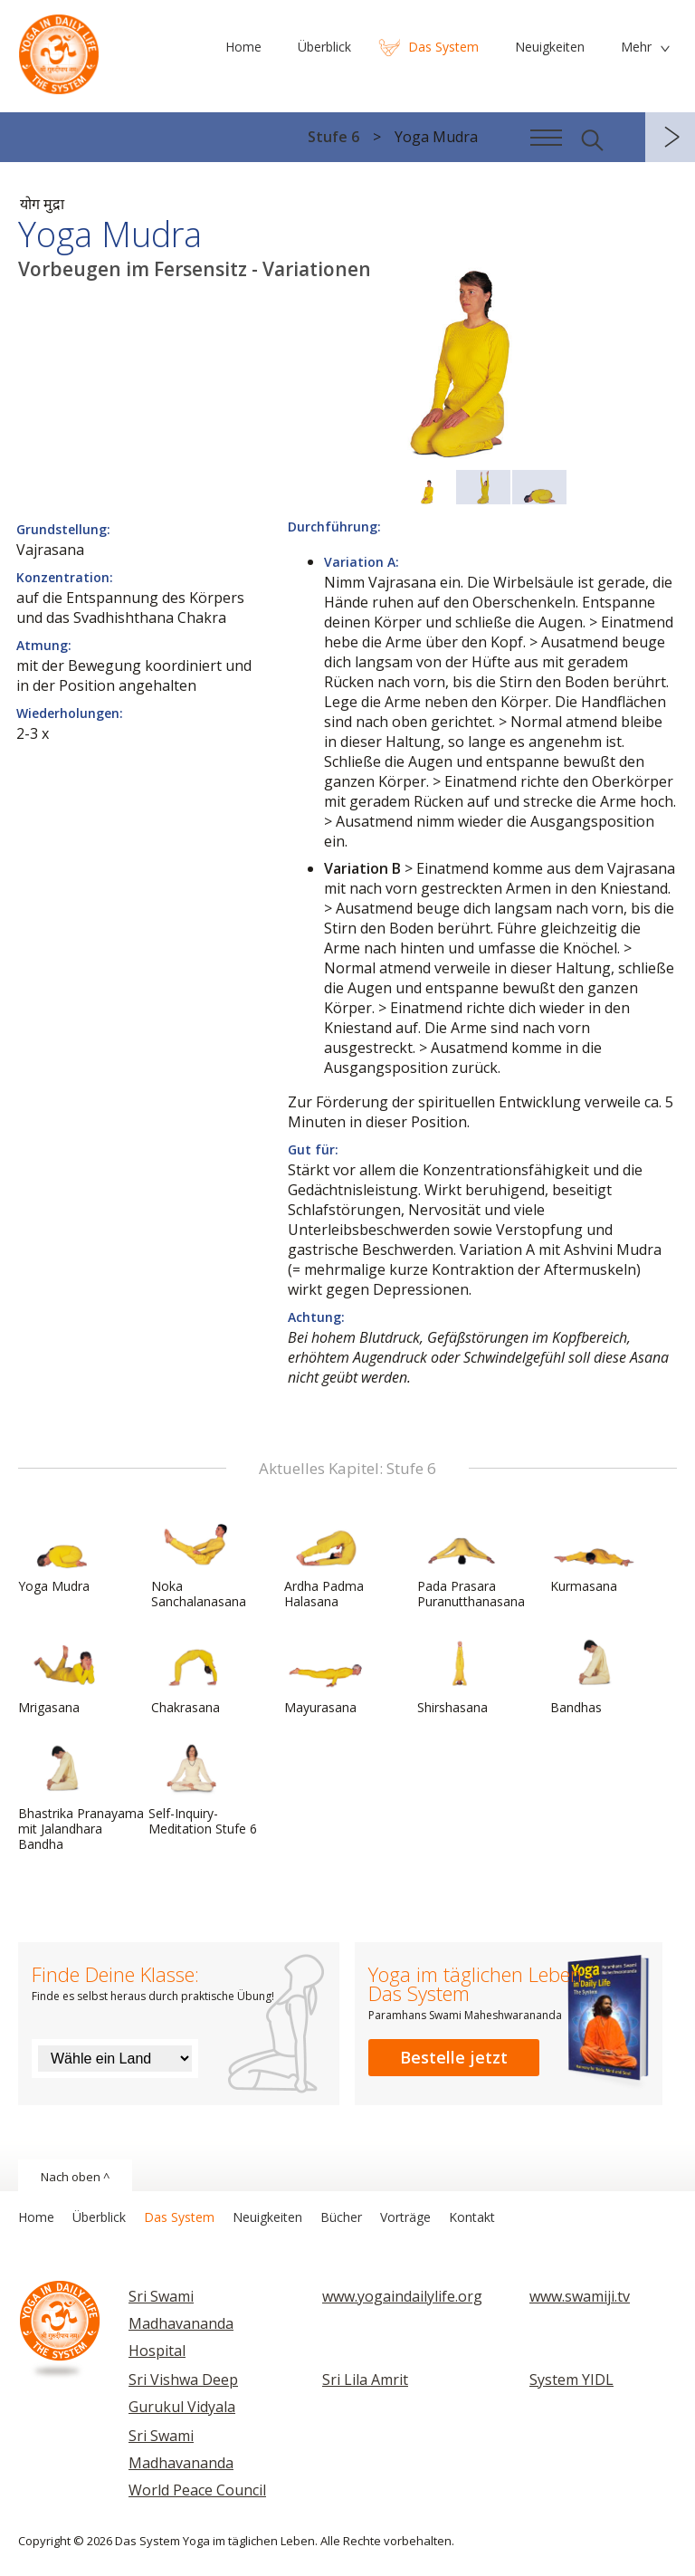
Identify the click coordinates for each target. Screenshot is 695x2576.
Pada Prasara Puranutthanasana (471, 1562)
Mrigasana (61, 1676)
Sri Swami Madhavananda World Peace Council (197, 2463)
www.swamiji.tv (579, 2296)
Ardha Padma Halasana (327, 1562)
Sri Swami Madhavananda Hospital (181, 2323)
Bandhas (593, 1676)
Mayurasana (327, 1676)
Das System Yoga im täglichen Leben (59, 50)
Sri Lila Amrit (365, 2379)
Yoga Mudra (61, 1554)
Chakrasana (194, 1676)
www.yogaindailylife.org (402, 2296)
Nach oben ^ (75, 2177)
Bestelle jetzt (454, 2057)
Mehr (636, 46)
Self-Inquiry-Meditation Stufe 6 (202, 1789)
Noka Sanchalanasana (198, 1562)
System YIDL (571, 2379)
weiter (670, 137)
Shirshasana (460, 1676)
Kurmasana (593, 1554)
